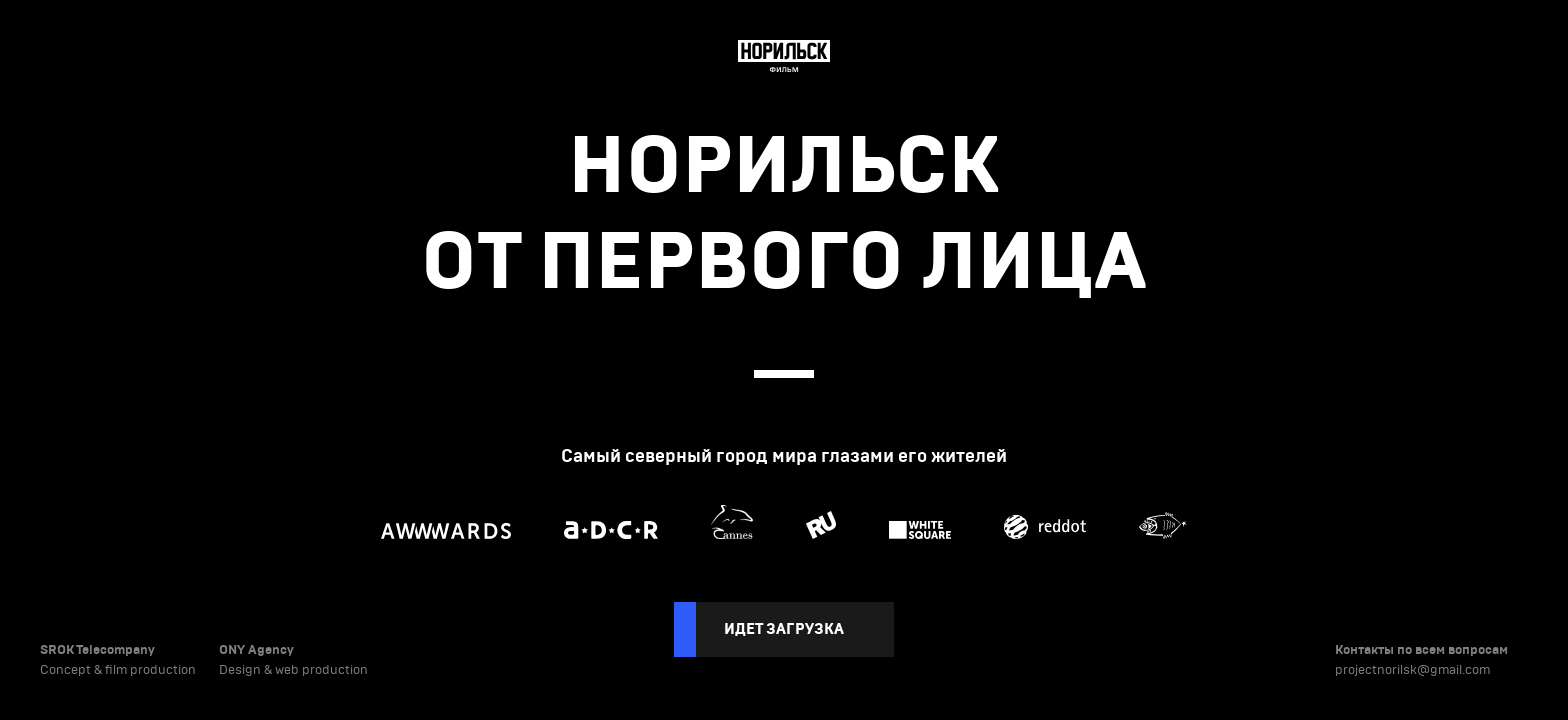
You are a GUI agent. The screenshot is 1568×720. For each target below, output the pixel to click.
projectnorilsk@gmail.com (1412, 670)
